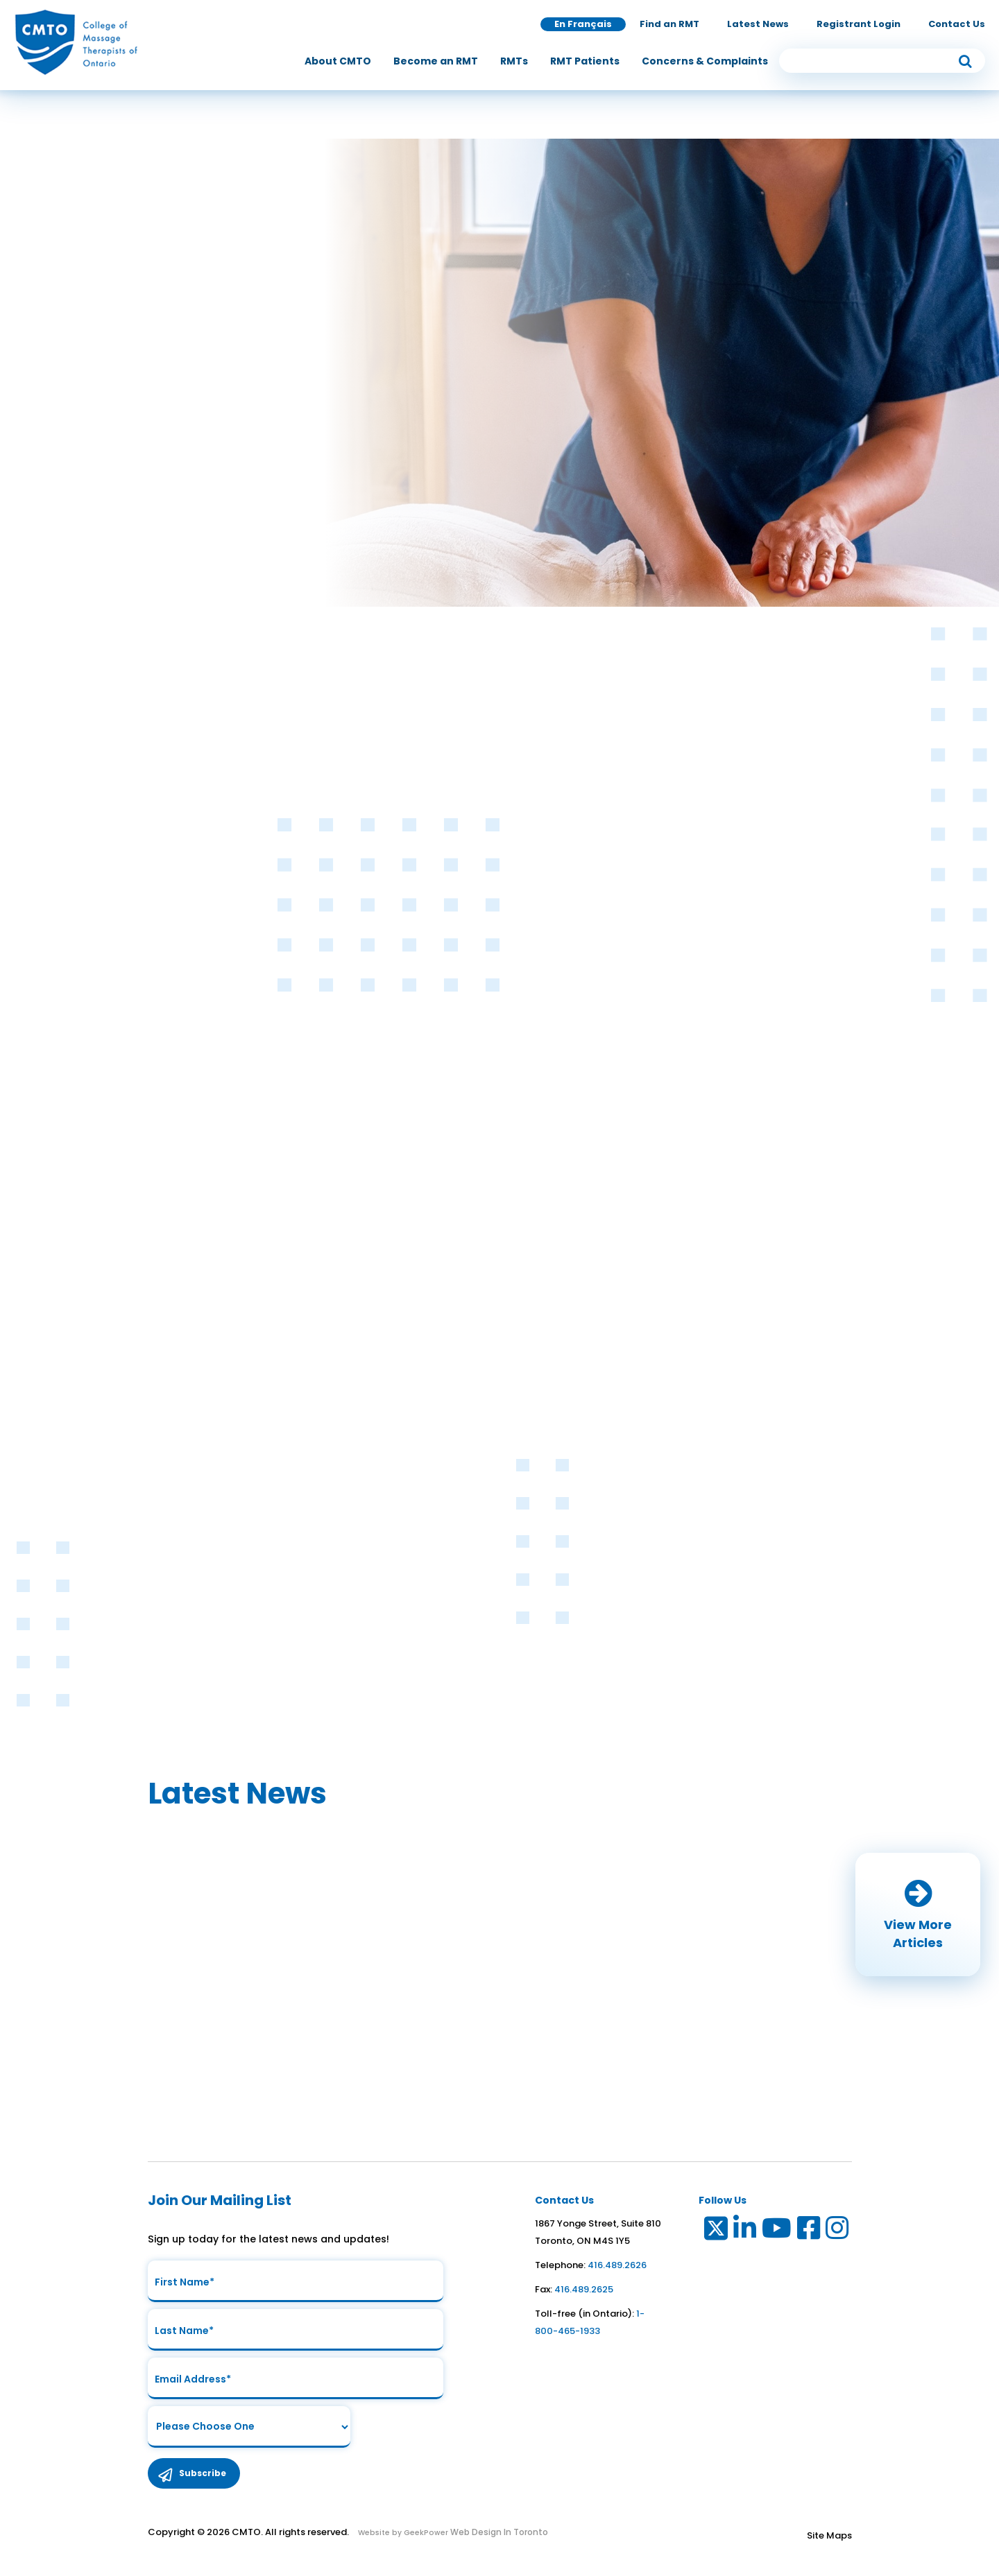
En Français (583, 24)
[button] (917, 1914)
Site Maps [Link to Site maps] (829, 2535)
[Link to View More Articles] (917, 1914)
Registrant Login (858, 24)
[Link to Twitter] (715, 2231)
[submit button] (965, 61)
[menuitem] (337, 61)
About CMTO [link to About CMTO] (338, 61)
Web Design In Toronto (498, 2532)
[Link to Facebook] (809, 2231)
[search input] (882, 61)
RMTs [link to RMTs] (514, 61)
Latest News (758, 24)
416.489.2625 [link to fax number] (583, 2289)
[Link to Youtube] (777, 2231)
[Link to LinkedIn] (745, 2231)
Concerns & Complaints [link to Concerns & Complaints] (705, 61)
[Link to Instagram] (837, 2231)
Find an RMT (669, 24)
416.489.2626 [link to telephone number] (617, 2265)
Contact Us (956, 24)
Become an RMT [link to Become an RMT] (435, 61)
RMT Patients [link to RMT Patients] (585, 61)
